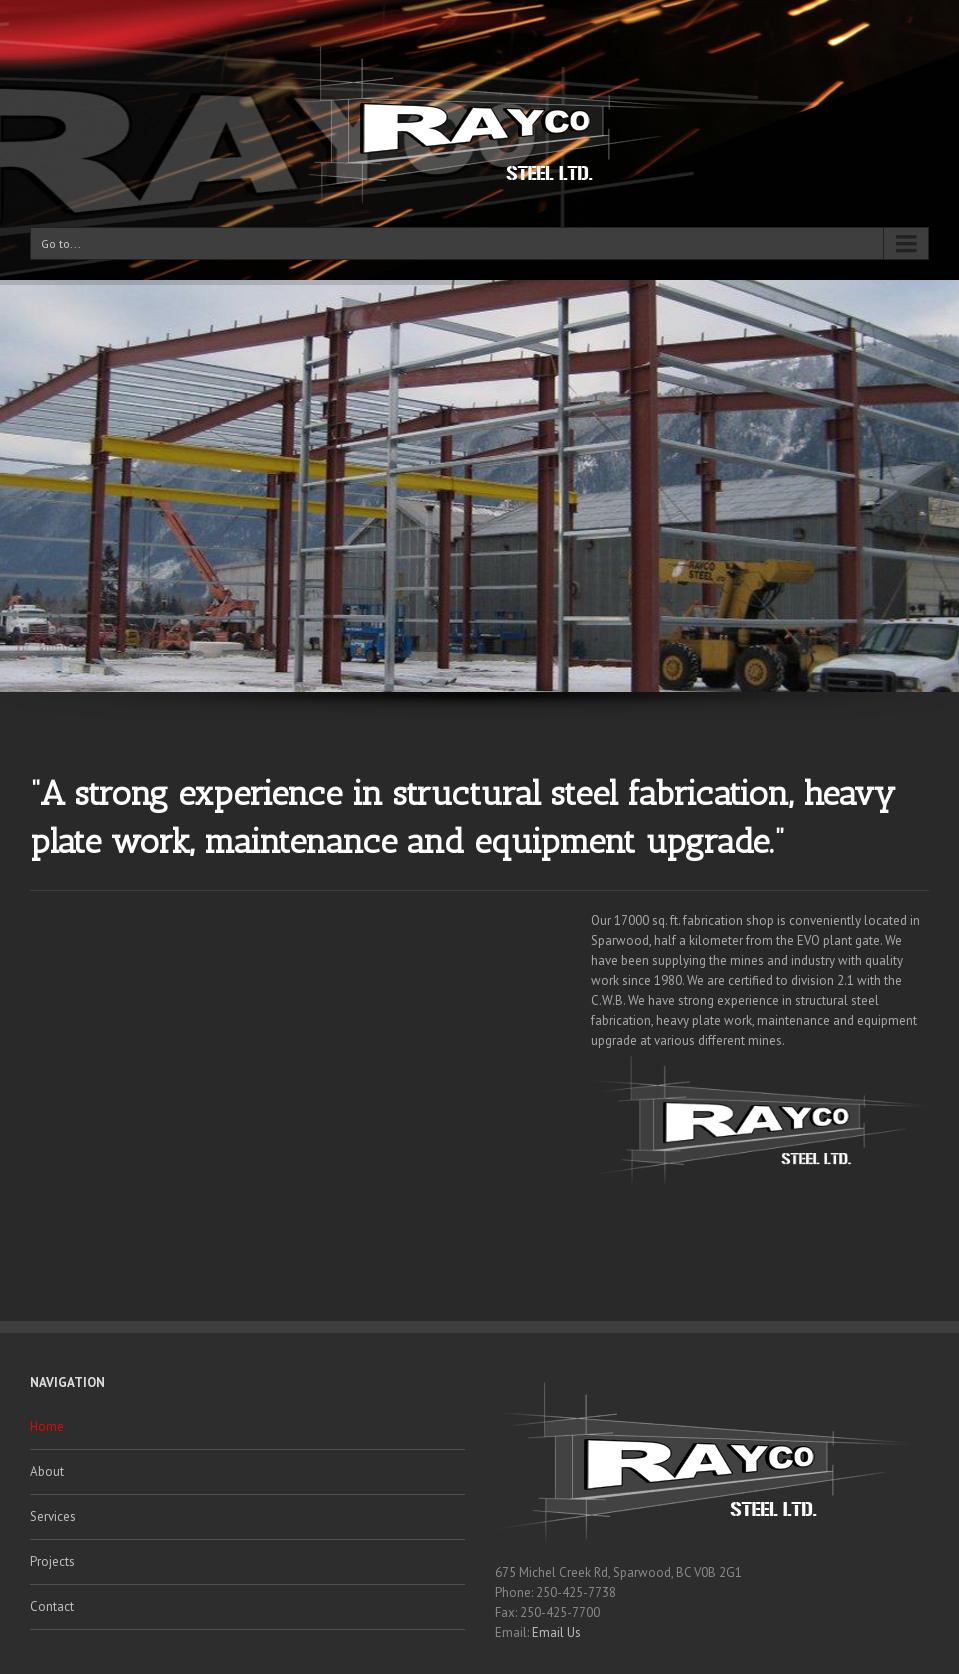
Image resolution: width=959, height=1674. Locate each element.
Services (53, 1516)
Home (47, 1426)
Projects (52, 1561)
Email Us (556, 1632)
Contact (52, 1606)
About (47, 1471)
